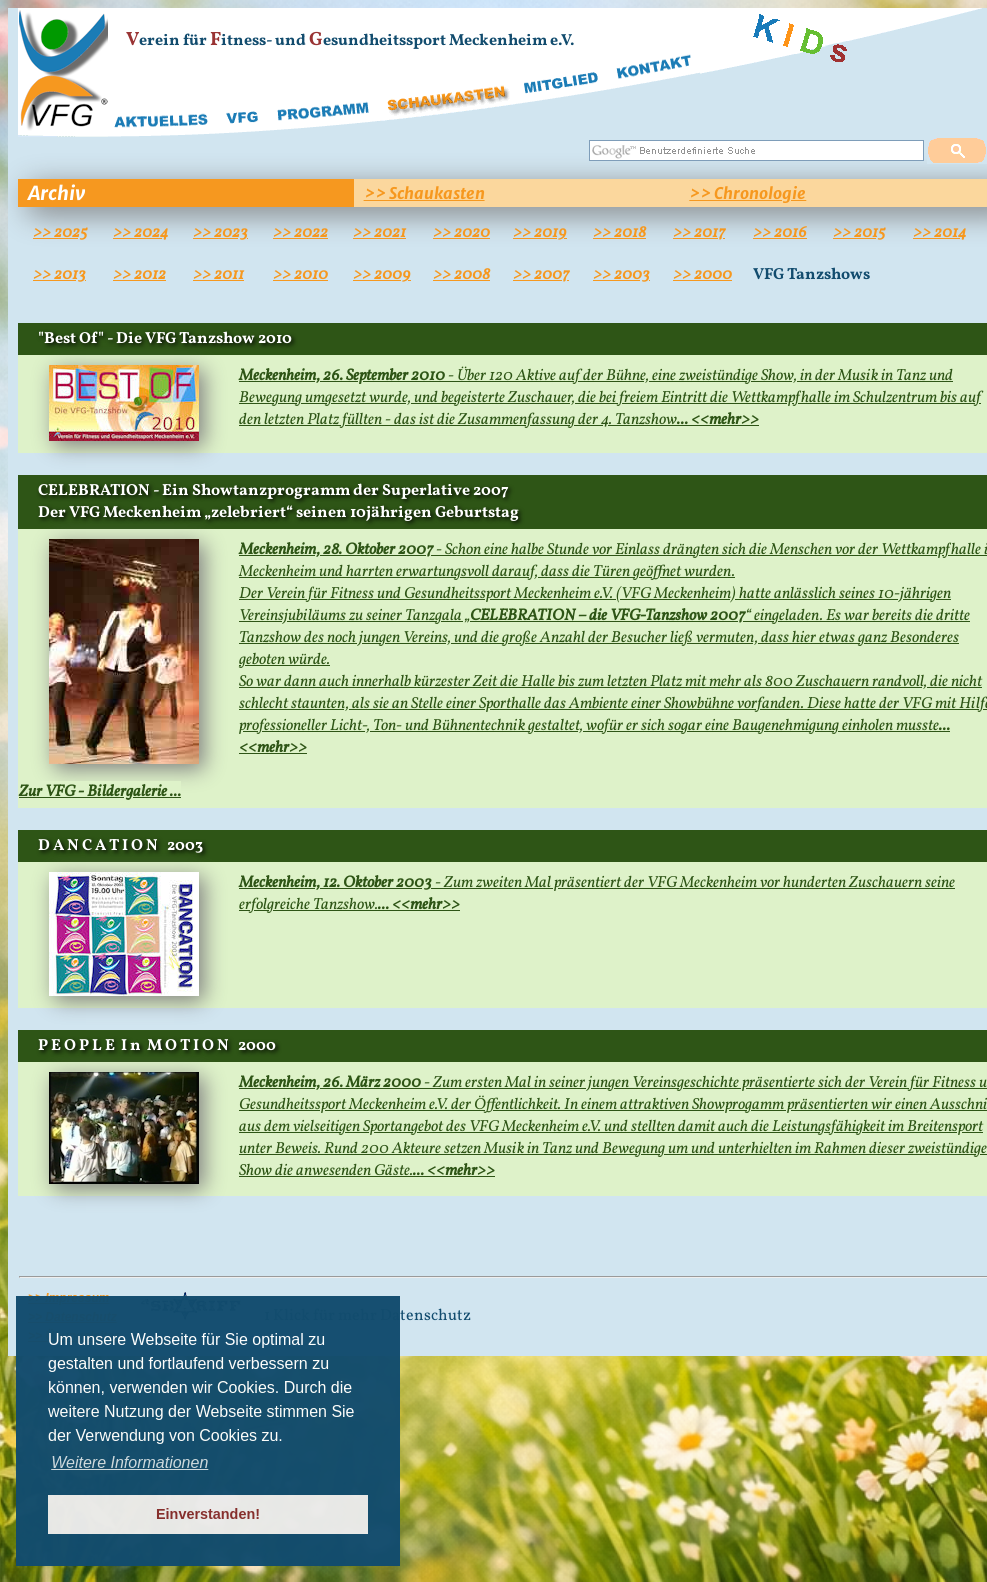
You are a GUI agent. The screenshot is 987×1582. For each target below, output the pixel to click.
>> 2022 (300, 233)
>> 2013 (59, 275)
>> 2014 (939, 233)
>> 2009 (382, 275)
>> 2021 (379, 233)
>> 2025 (60, 233)
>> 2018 (619, 233)
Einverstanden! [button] (208, 1514)
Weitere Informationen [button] (129, 1462)
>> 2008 (461, 275)
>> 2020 (461, 233)
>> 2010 (300, 275)
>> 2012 (139, 275)
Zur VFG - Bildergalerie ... (100, 792)
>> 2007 (541, 275)
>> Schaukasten (424, 193)
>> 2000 (702, 275)
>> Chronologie (747, 193)
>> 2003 (621, 275)
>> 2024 (140, 233)
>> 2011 (218, 275)
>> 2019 (540, 233)
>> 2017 (699, 233)
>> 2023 (220, 233)
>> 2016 (780, 233)
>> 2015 (859, 233)
